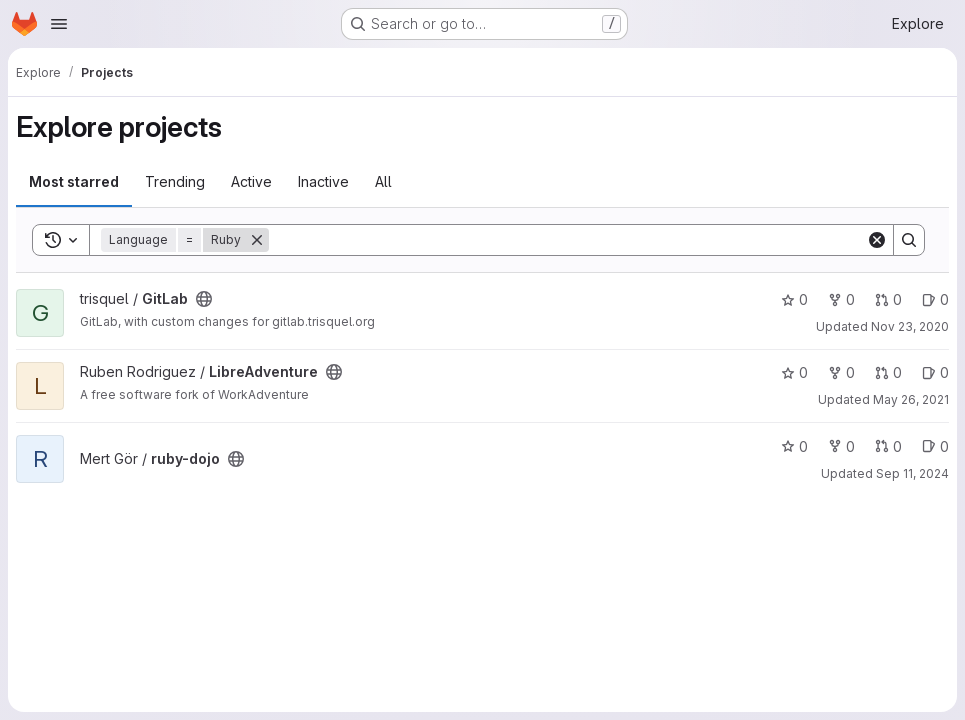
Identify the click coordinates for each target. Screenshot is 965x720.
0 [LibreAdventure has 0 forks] (841, 372)
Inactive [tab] (323, 181)
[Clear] (877, 240)
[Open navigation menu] (59, 24)
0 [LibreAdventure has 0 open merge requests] (888, 372)
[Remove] (257, 240)
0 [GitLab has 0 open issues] (935, 299)
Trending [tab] (175, 181)
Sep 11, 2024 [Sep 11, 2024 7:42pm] (912, 473)
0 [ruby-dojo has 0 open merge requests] (888, 446)
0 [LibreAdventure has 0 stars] (794, 372)
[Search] (567, 240)
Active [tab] (251, 181)
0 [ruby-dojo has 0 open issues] (935, 446)
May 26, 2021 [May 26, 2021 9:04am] (911, 399)
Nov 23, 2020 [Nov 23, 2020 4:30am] (910, 326)
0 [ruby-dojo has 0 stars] (794, 446)
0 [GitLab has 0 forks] (841, 299)
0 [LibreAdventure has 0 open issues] (935, 372)
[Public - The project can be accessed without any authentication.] (204, 299)
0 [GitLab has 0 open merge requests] (888, 299)
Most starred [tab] (74, 181)
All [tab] (383, 181)
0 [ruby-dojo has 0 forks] (841, 446)
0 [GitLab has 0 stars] (794, 299)
